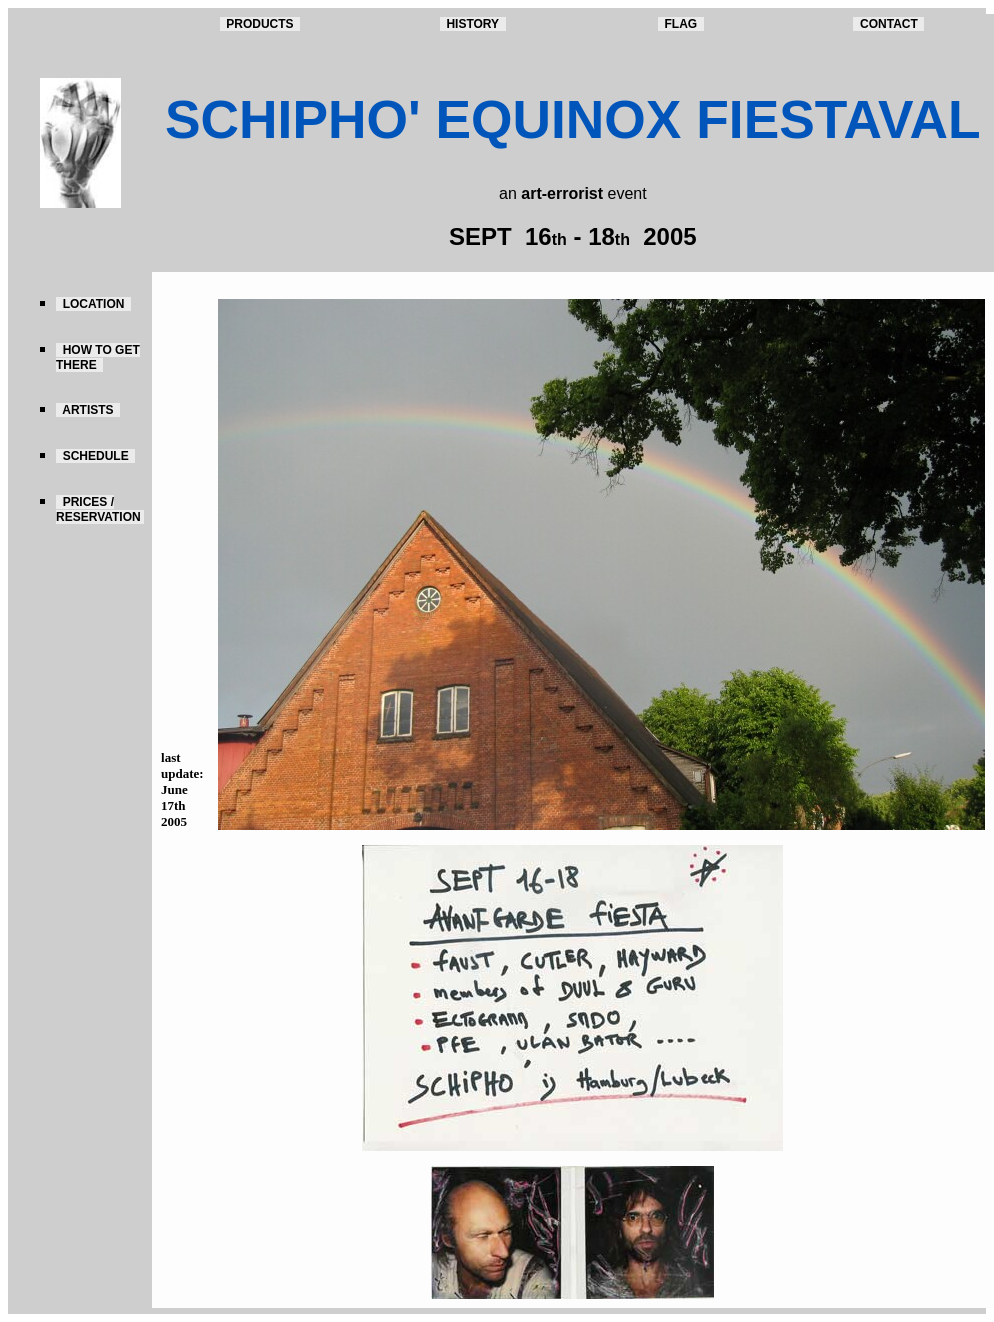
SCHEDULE (95, 456)
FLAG (681, 24)
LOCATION (93, 304)
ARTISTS (88, 410)
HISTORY (473, 24)
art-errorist (562, 193)
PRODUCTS (260, 24)
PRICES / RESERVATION (100, 509)
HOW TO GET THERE (98, 357)
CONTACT (888, 24)
